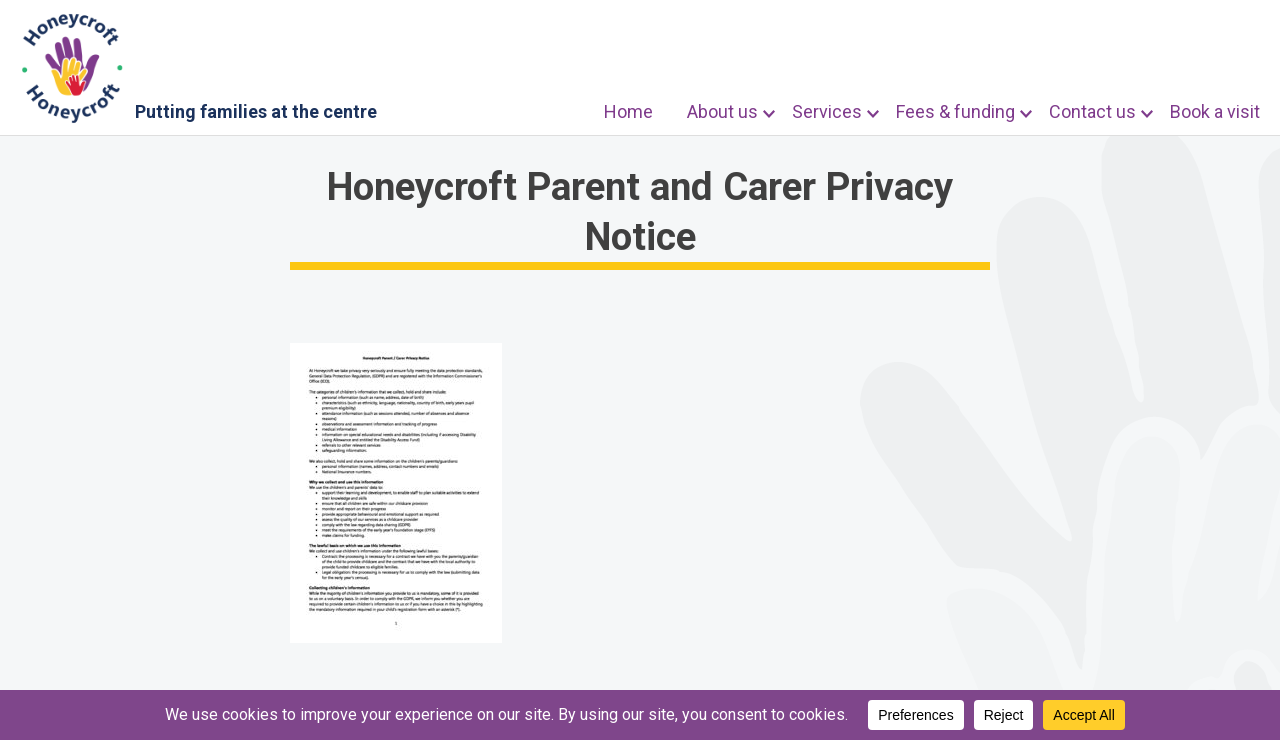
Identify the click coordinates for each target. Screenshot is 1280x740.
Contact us (1092, 111)
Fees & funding (955, 111)
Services (827, 111)
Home (628, 111)
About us (722, 111)
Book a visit (1215, 111)
